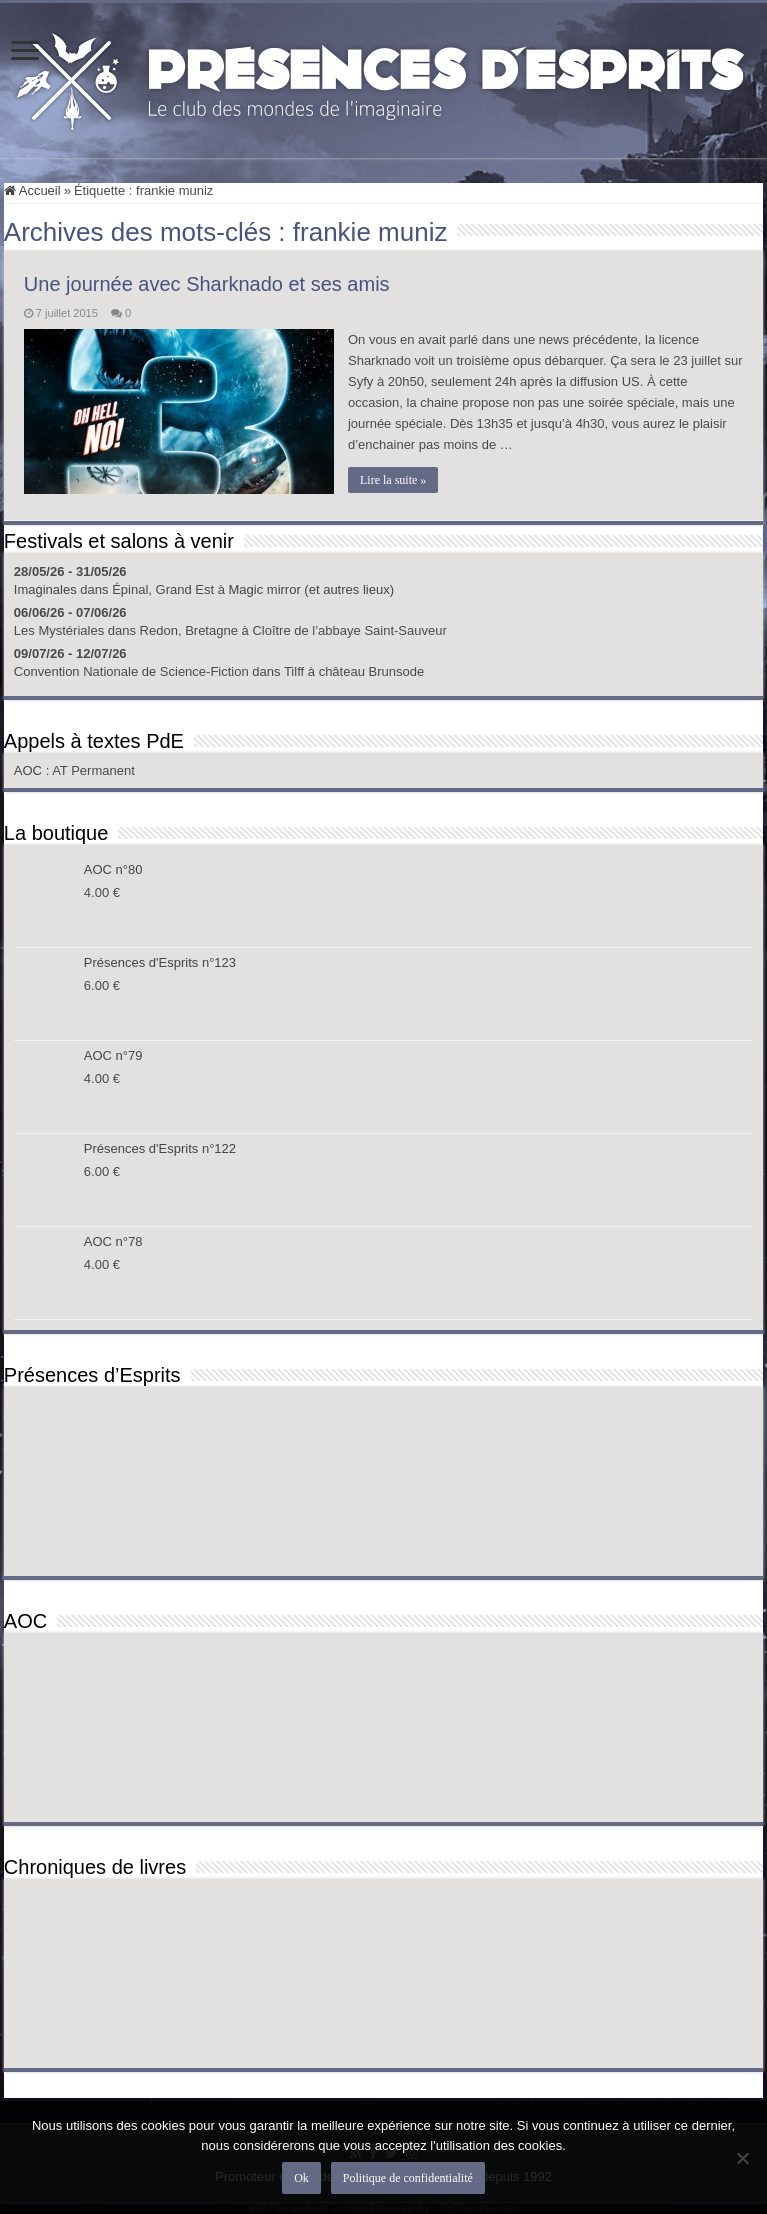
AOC (30, 769)
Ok (301, 2178)
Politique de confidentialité (408, 2178)
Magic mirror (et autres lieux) (311, 588)
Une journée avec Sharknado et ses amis (207, 284)
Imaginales (45, 588)
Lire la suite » (394, 480)
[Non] (742, 2158)
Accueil (32, 190)
